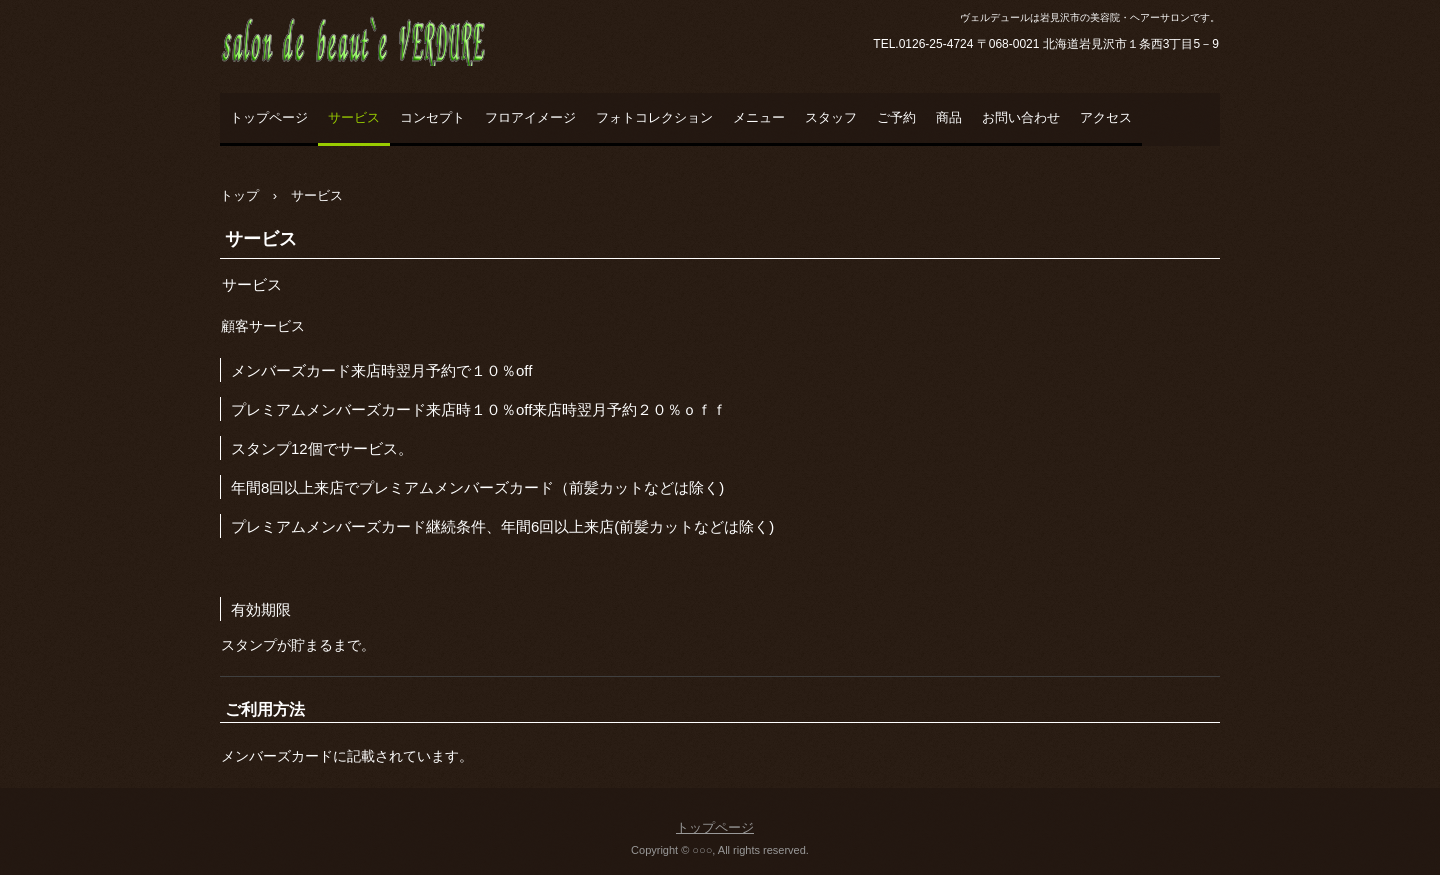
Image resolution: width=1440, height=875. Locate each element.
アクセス (1106, 117)
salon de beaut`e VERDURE (390, 85)
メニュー (759, 117)
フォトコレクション (654, 117)
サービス (354, 117)
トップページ (269, 117)
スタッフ (831, 117)
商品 (949, 117)
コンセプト (432, 117)
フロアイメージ (530, 117)
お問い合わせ (1021, 117)
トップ (239, 195)
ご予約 (896, 117)
